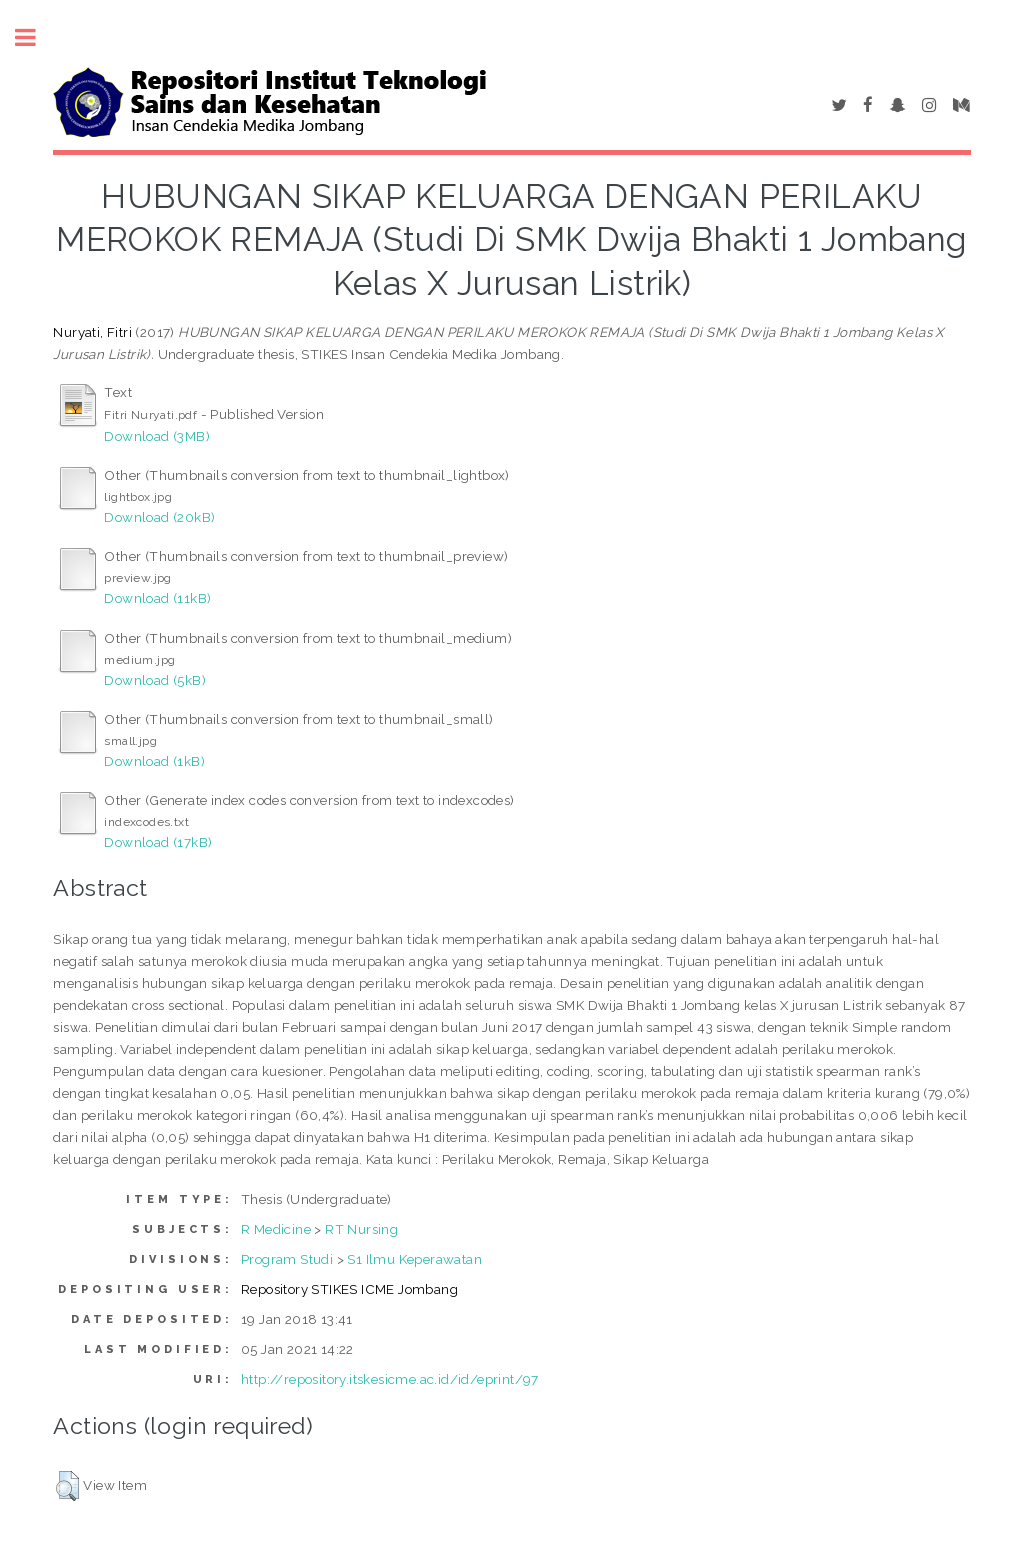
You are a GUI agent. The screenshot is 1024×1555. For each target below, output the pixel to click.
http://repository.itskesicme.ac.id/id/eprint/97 (390, 1379)
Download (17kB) (158, 842)
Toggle (36, 37)
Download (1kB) (154, 761)
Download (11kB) (157, 598)
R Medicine (276, 1229)
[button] (67, 1486)
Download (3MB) (157, 436)
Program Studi (287, 1259)
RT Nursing (361, 1229)
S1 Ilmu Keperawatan (414, 1259)
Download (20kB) (159, 517)
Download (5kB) (155, 680)
